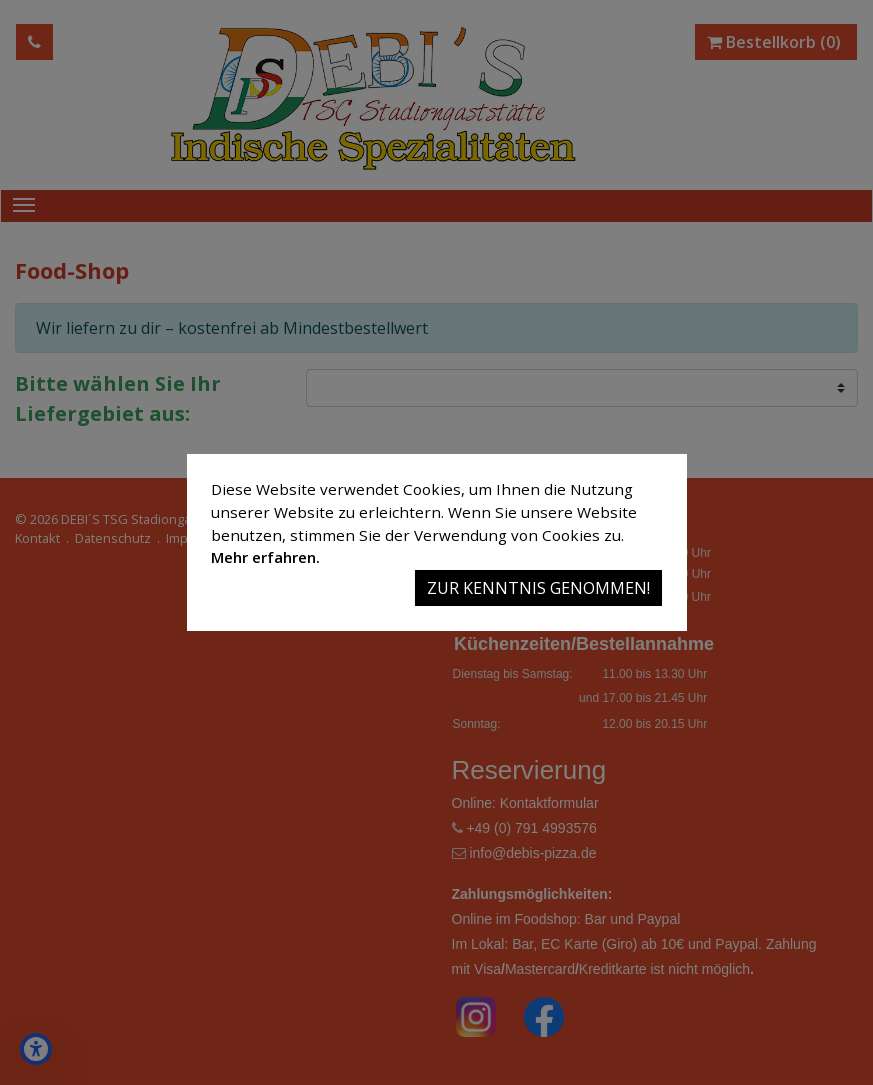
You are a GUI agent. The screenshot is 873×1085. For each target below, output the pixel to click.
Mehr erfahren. (265, 557)
